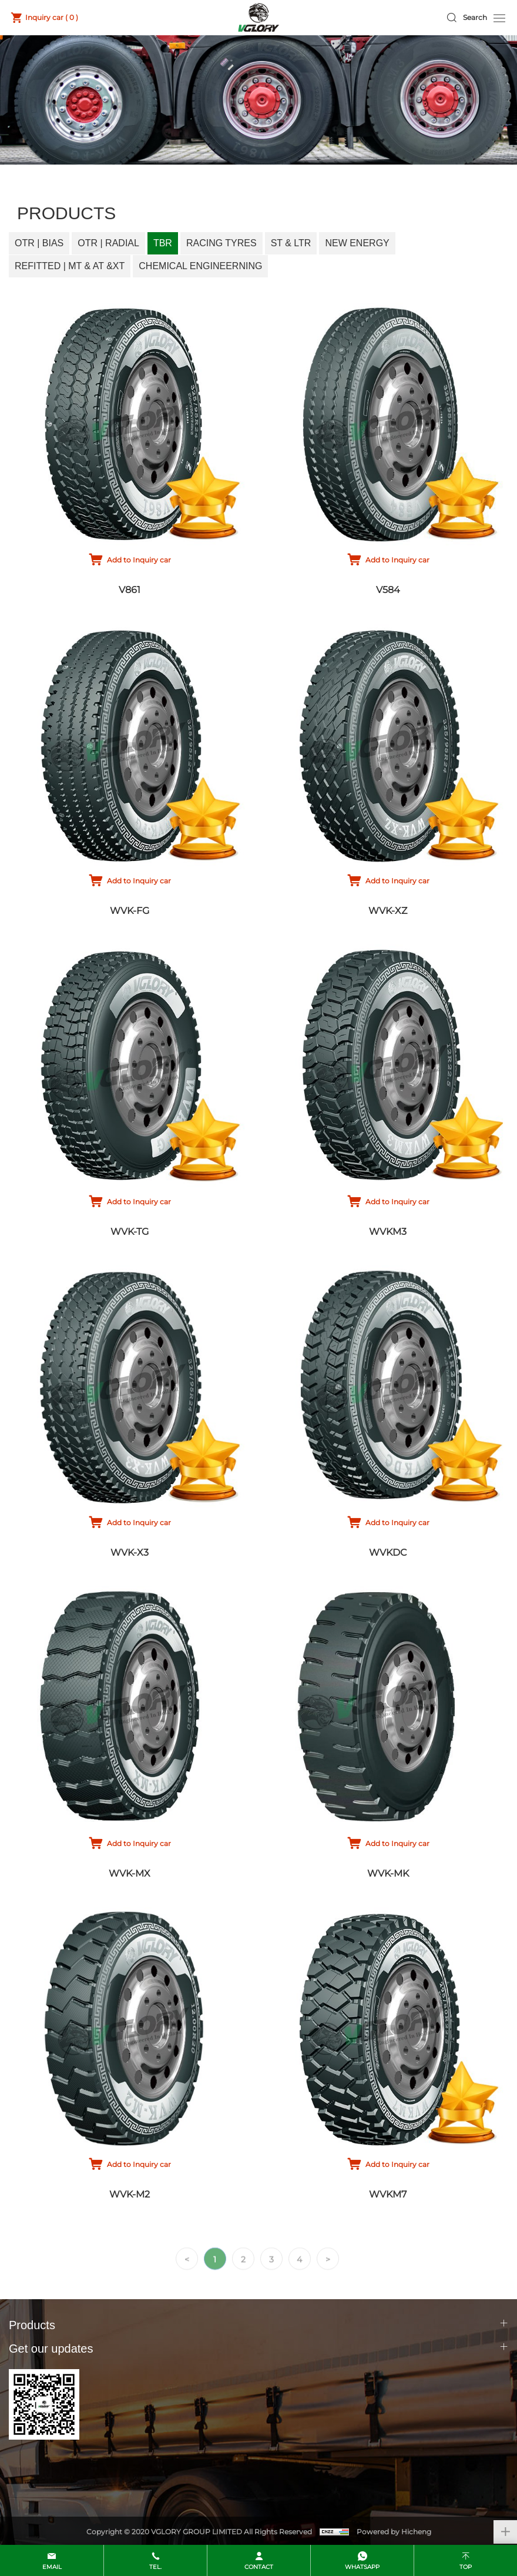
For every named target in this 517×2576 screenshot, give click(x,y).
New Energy (357, 243)
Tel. (155, 2567)
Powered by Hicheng (394, 2531)
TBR (162, 243)
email (52, 2567)
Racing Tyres (221, 243)
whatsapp (362, 2567)
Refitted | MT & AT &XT (70, 266)
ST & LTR (291, 243)
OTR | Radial (108, 243)
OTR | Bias (39, 243)
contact (258, 2567)
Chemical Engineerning (200, 266)
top (465, 2567)
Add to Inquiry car (139, 559)
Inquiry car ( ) (51, 17)
